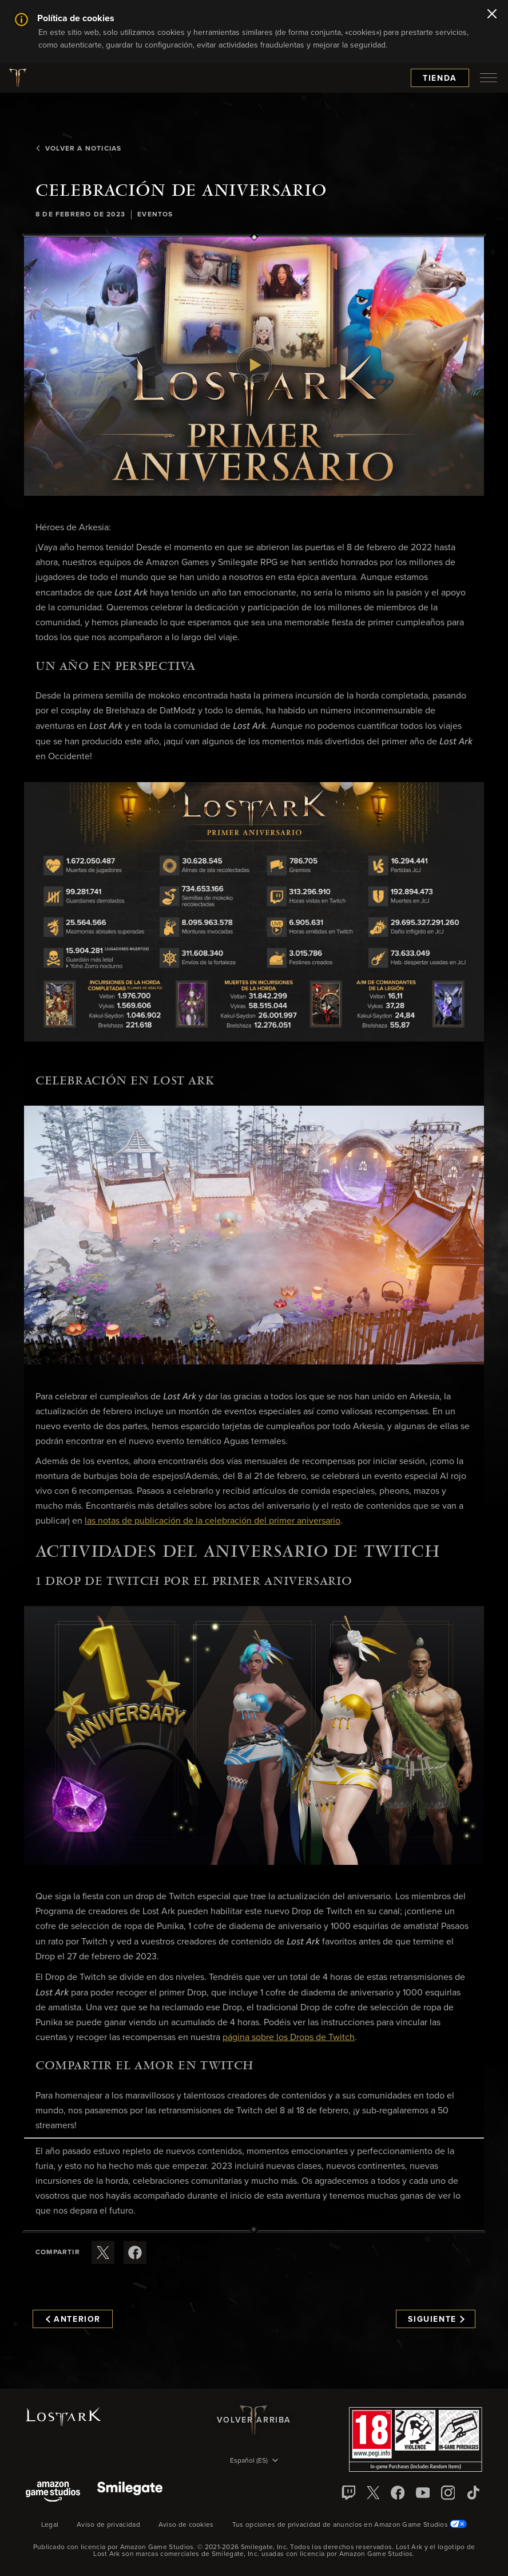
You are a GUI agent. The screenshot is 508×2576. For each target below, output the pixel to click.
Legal (50, 2525)
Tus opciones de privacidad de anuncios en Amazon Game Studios (349, 2525)
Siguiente (436, 2319)
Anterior (73, 2319)
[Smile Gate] (129, 2493)
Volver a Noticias (78, 148)
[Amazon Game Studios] (53, 2493)
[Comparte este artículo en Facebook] (135, 2252)
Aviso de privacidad (108, 2525)
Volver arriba (254, 2420)
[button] (254, 366)
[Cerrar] (492, 15)
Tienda (440, 78)
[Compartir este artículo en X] (103, 2252)
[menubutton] (488, 78)
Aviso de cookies (186, 2525)
